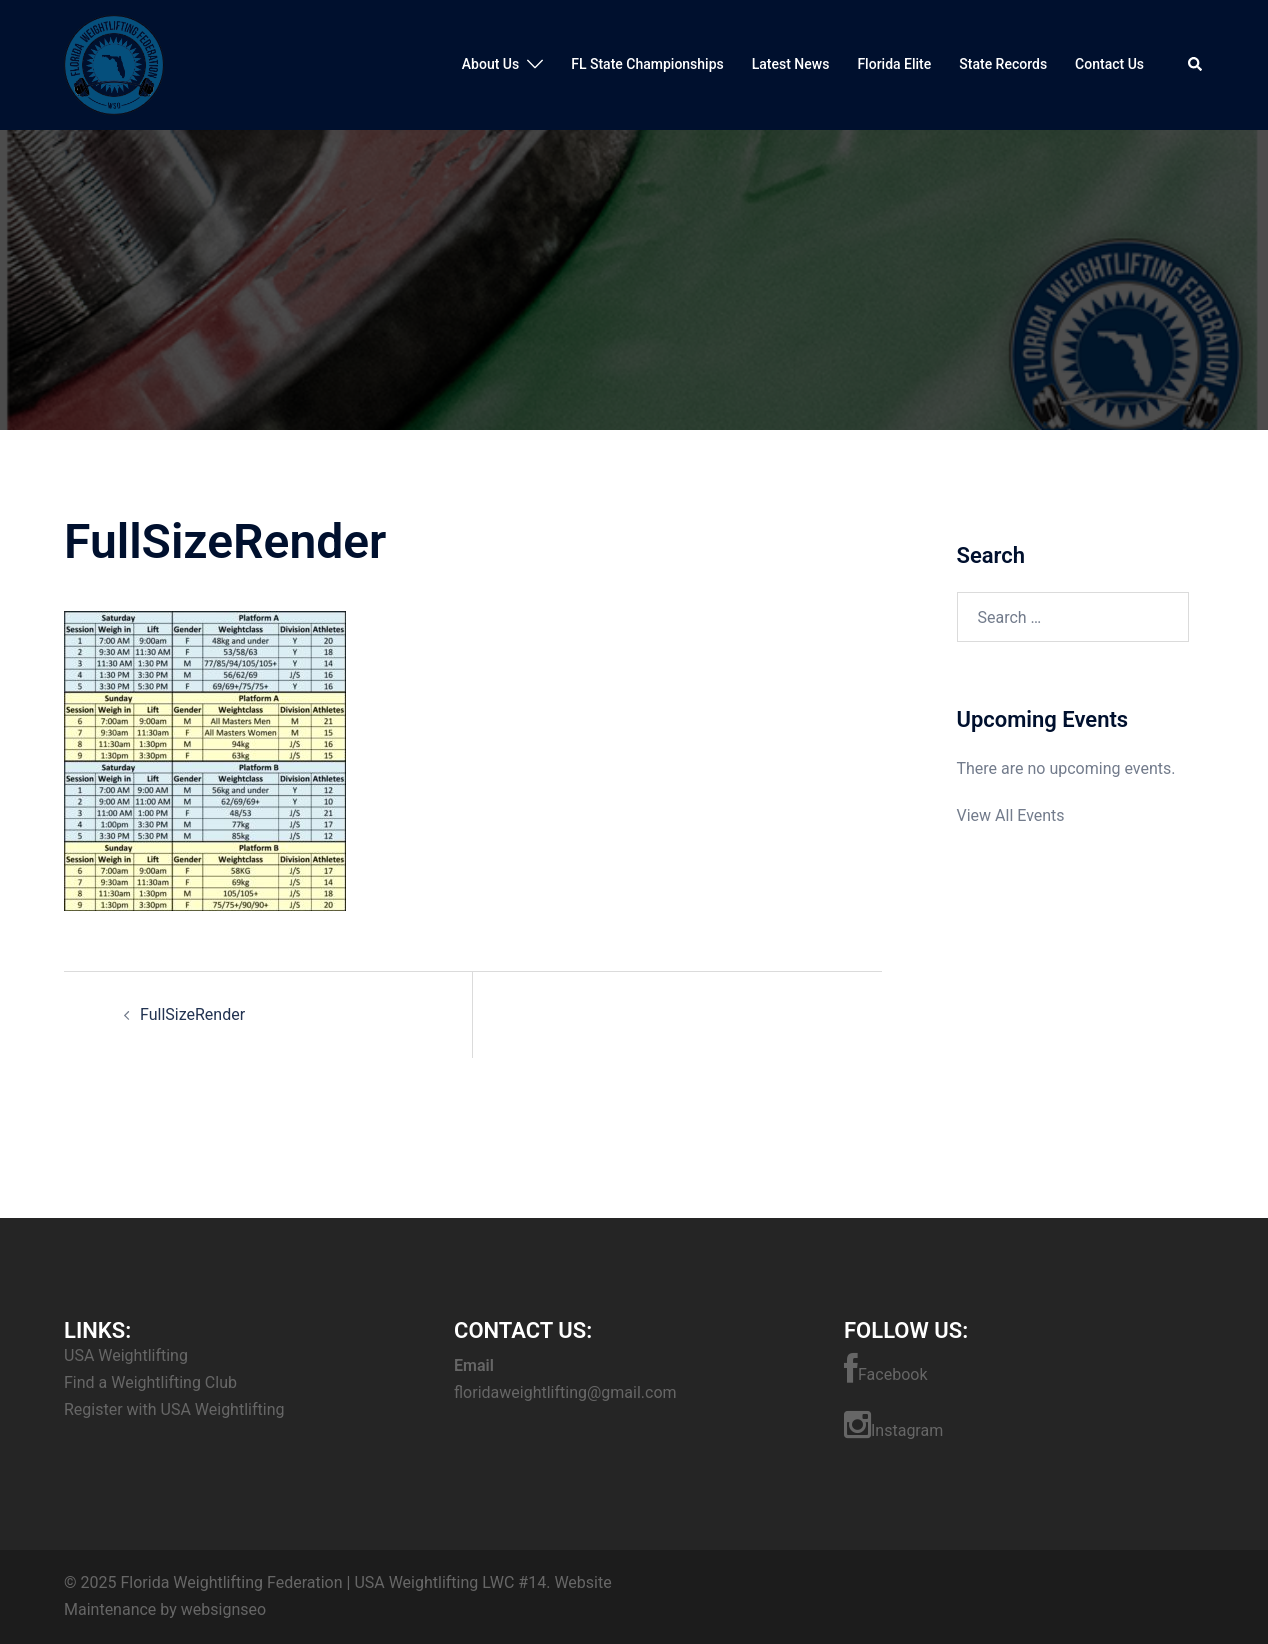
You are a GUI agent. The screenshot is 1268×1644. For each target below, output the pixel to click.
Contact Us (1109, 64)
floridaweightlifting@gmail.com (565, 1392)
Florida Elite (894, 64)
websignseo (223, 1609)
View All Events (1011, 815)
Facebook (885, 1369)
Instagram (893, 1425)
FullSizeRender (192, 1014)
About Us (490, 64)
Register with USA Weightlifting (174, 1409)
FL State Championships (647, 64)
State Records (1003, 64)
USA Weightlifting (126, 1355)
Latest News (791, 64)
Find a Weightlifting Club (150, 1382)
